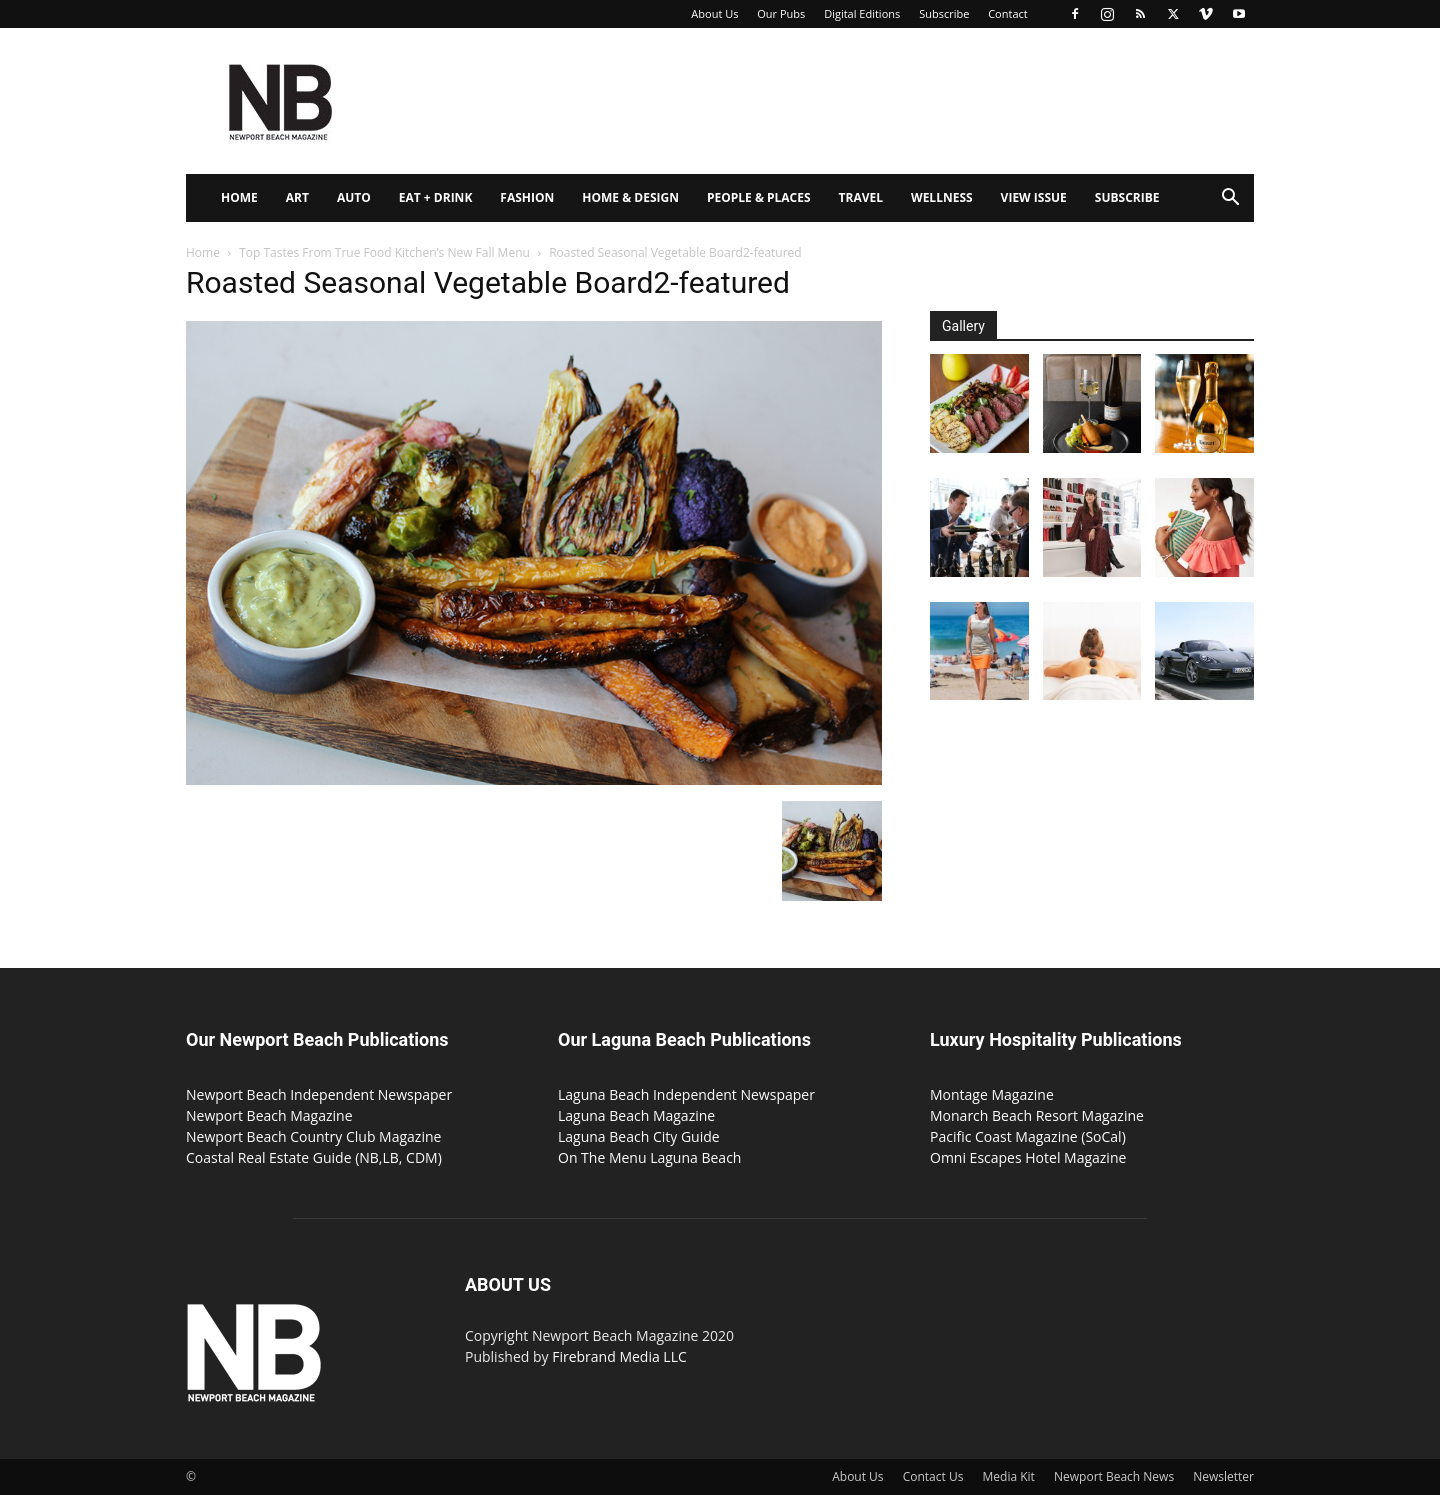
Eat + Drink (436, 197)
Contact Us (933, 1476)
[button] (1230, 199)
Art (297, 197)
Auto (354, 197)
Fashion (527, 197)
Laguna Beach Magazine (636, 1115)
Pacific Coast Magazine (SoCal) (1028, 1136)
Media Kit (1009, 1476)
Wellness (942, 197)
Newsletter (1223, 1476)
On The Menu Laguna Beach (649, 1157)
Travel (861, 197)
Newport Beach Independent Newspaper (319, 1094)
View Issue (1034, 197)
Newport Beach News (1114, 1476)
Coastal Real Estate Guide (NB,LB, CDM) (314, 1157)
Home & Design (630, 197)
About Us (714, 13)
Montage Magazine (992, 1094)
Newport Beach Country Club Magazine (313, 1136)
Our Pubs (781, 13)
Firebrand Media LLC (619, 1356)
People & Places (759, 197)
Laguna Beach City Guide (639, 1136)
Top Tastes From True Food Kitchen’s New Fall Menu (384, 252)
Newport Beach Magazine (269, 1115)
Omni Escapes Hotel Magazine (1028, 1157)
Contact (1008, 13)
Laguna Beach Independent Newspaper (686, 1094)
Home (239, 197)
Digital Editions (862, 13)
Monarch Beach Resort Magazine (1037, 1115)
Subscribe (944, 13)
